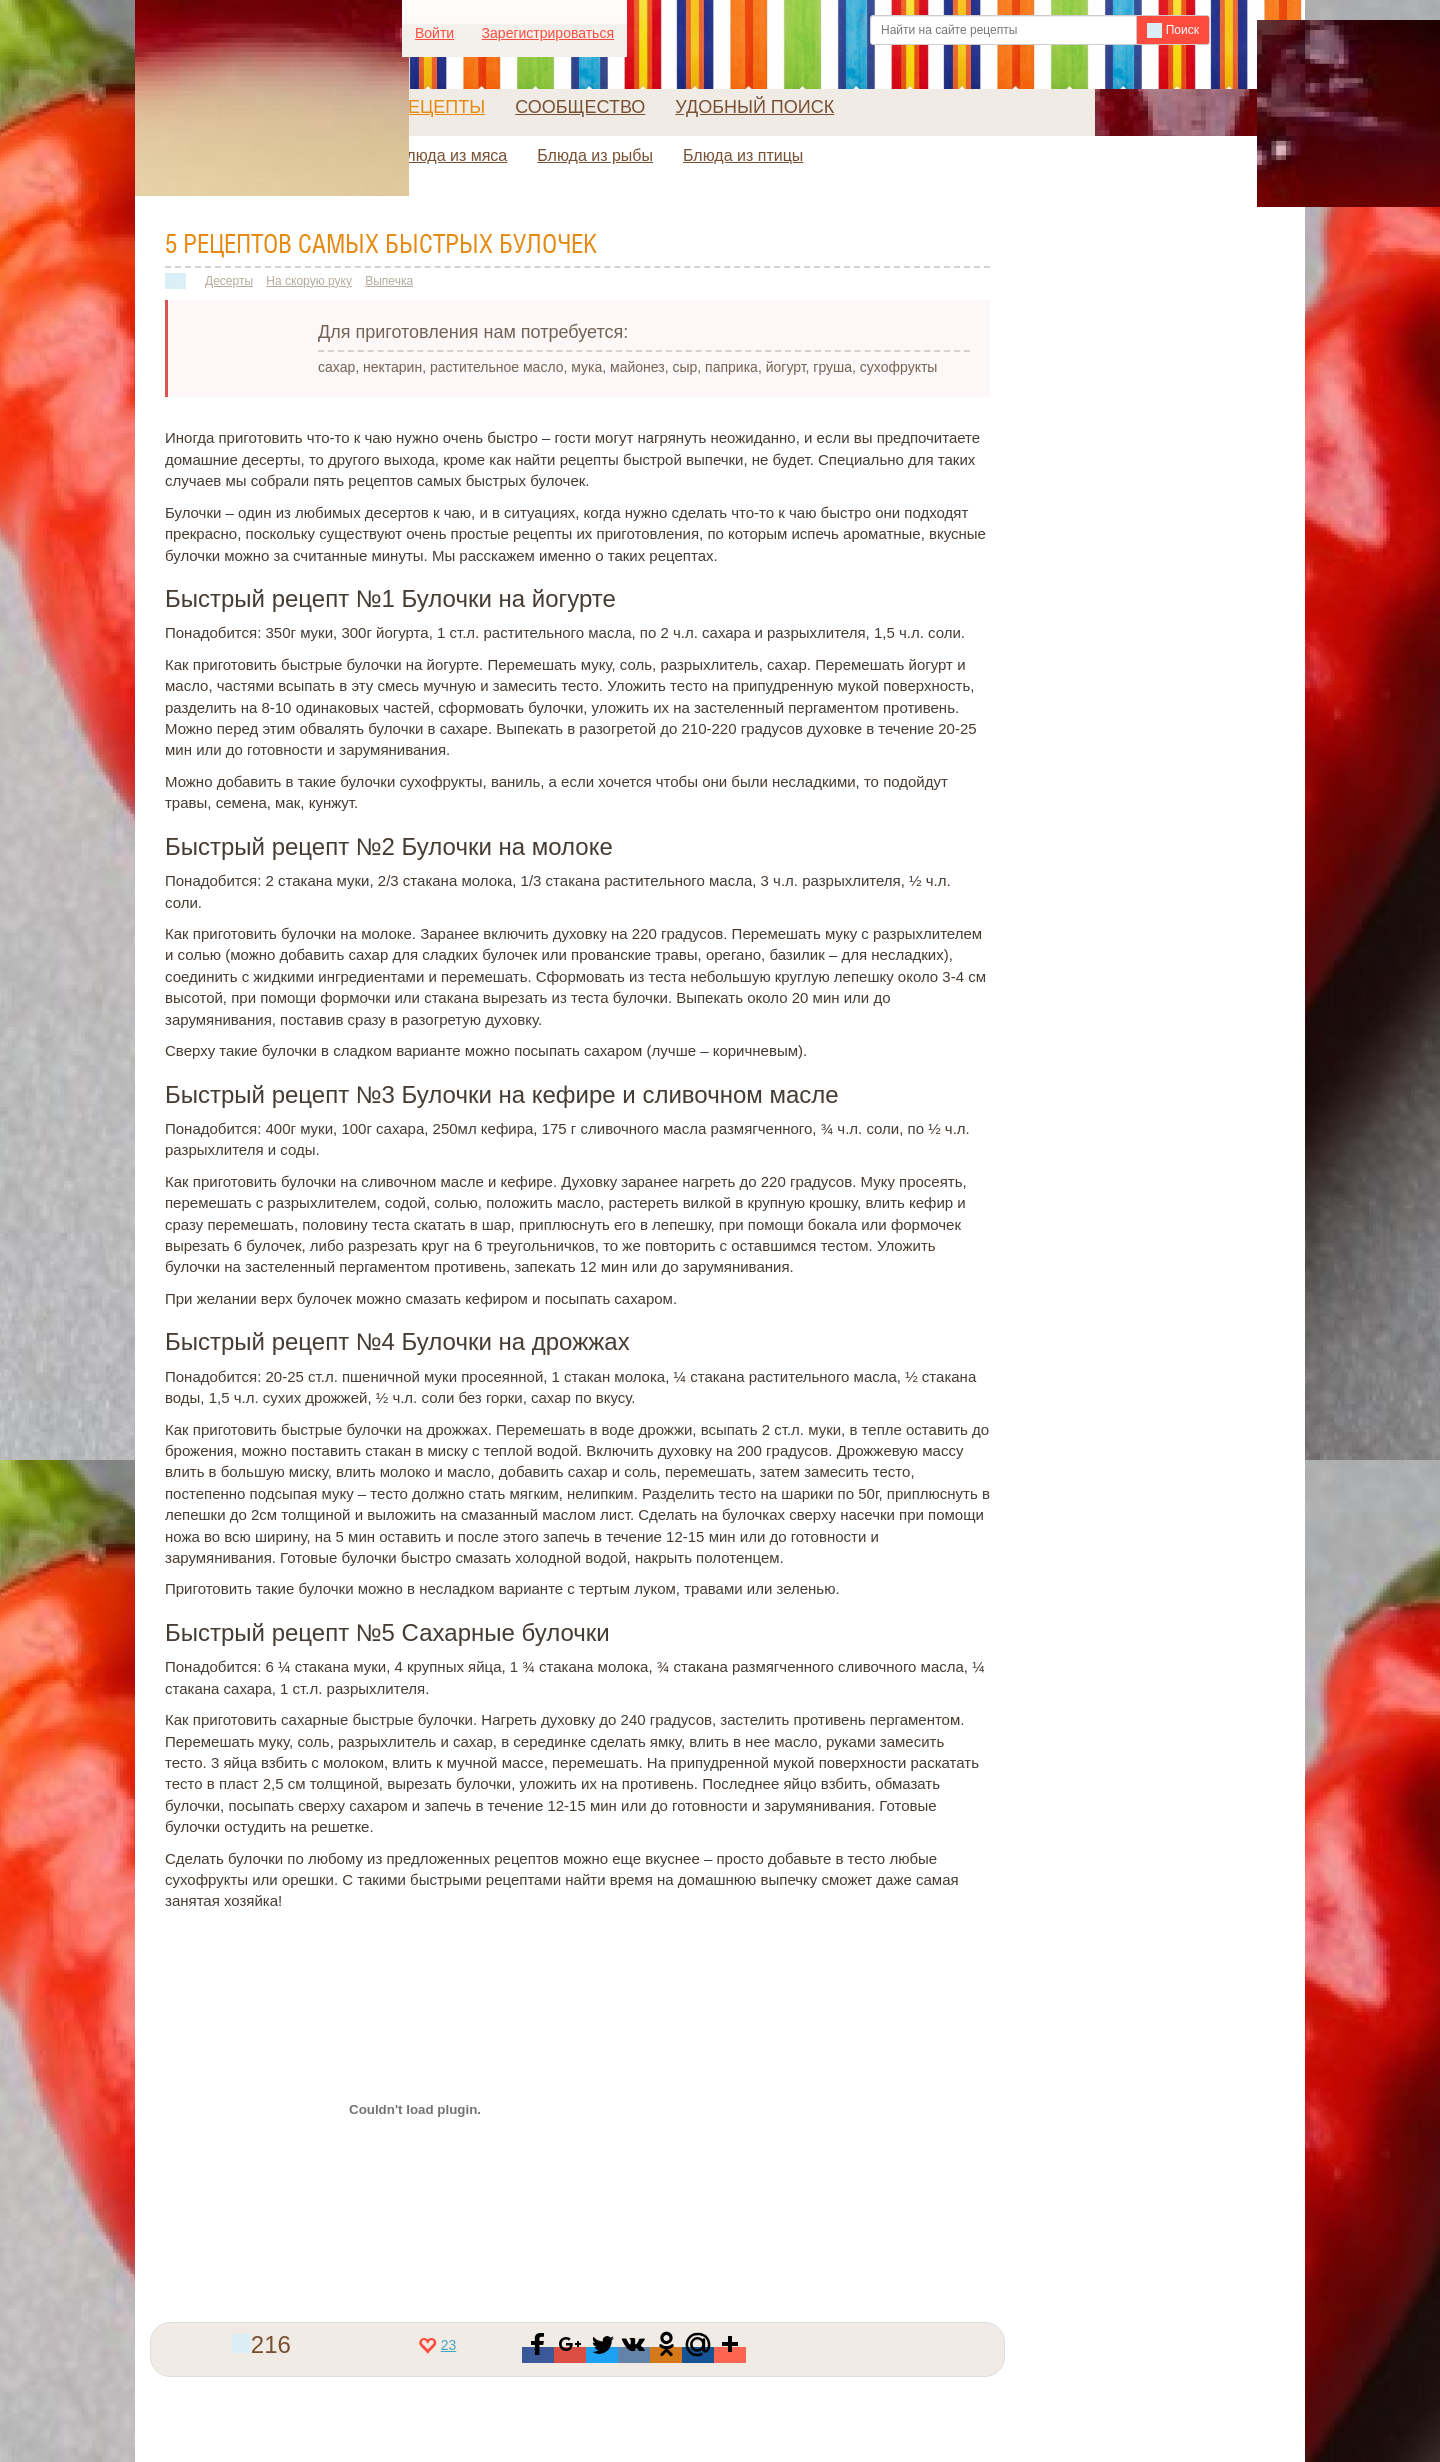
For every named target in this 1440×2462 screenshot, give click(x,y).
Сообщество (580, 107)
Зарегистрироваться (548, 33)
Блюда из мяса (451, 155)
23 (437, 2345)
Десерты (229, 281)
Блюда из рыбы (595, 155)
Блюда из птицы (743, 155)
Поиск (1173, 30)
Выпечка (389, 281)
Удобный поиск (754, 107)
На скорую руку (309, 281)
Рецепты (440, 107)
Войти (434, 33)
